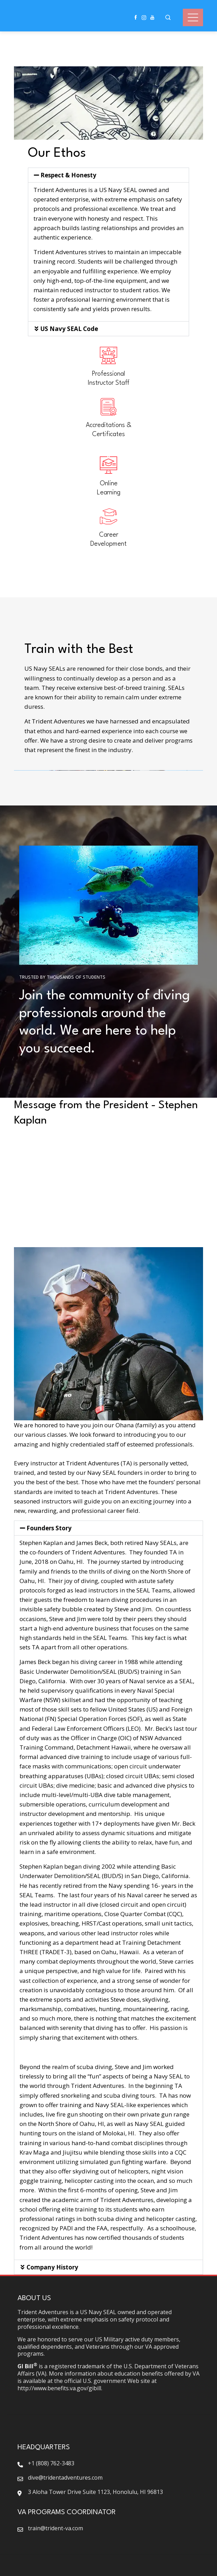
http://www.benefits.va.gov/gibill (59, 2388)
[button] (108, 175)
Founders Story (49, 1528)
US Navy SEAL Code (69, 329)
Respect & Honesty (68, 175)
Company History (52, 2267)
